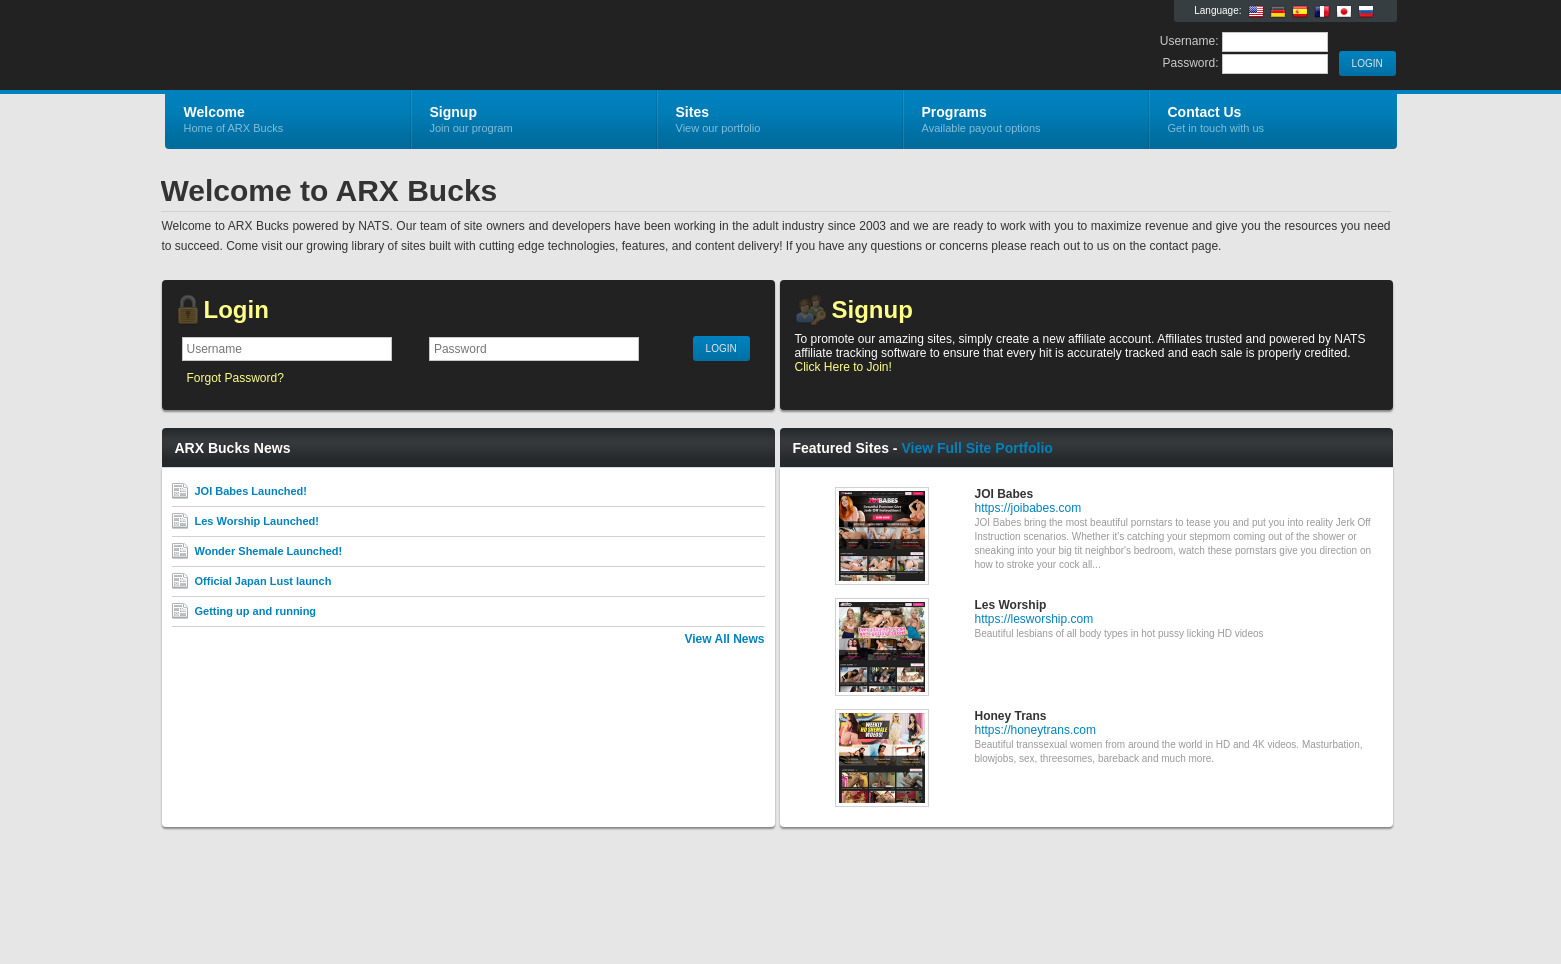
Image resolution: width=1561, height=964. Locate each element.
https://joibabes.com (1028, 508)
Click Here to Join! (843, 367)
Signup (872, 309)
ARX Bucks (403, 46)
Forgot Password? (235, 378)
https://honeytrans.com (1035, 730)
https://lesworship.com (1034, 619)
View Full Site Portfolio (976, 448)
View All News (724, 639)
